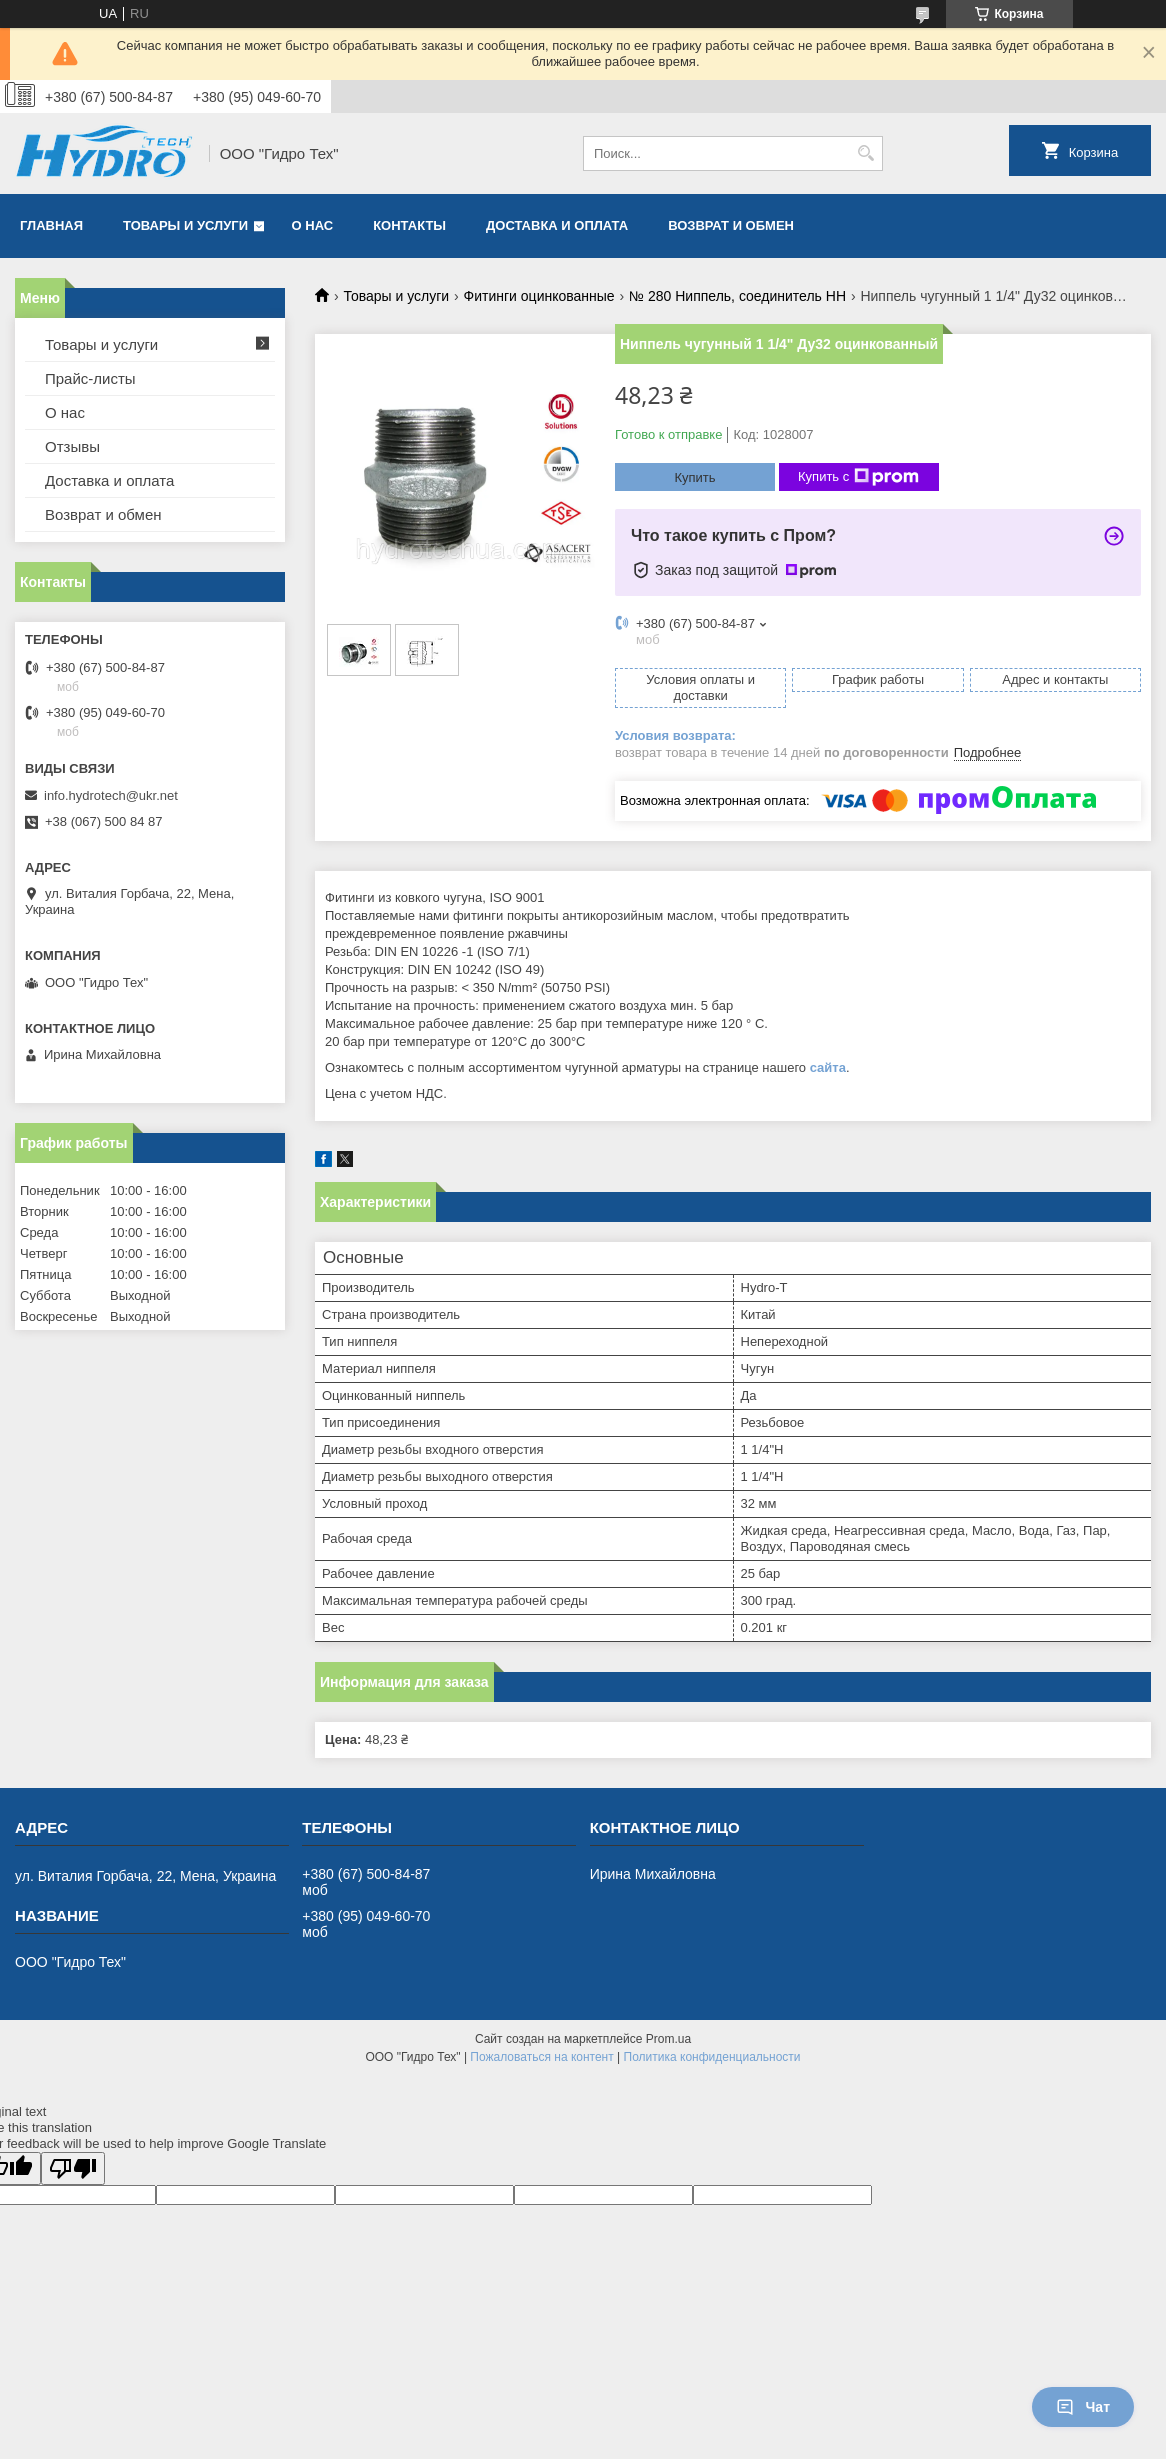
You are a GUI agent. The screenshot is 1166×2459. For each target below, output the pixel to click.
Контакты (409, 225)
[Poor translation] (73, 2168)
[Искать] (865, 153)
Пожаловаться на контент (541, 2057)
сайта (828, 1067)
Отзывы (72, 446)
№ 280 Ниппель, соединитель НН (737, 296)
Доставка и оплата (557, 225)
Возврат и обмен (731, 225)
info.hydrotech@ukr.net (111, 795)
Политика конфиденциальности (712, 2057)
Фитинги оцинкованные (539, 296)
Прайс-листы (90, 378)
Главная (51, 225)
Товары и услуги (185, 225)
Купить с (858, 477)
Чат (1083, 2407)
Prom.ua (668, 2039)
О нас (313, 225)
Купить (694, 477)
